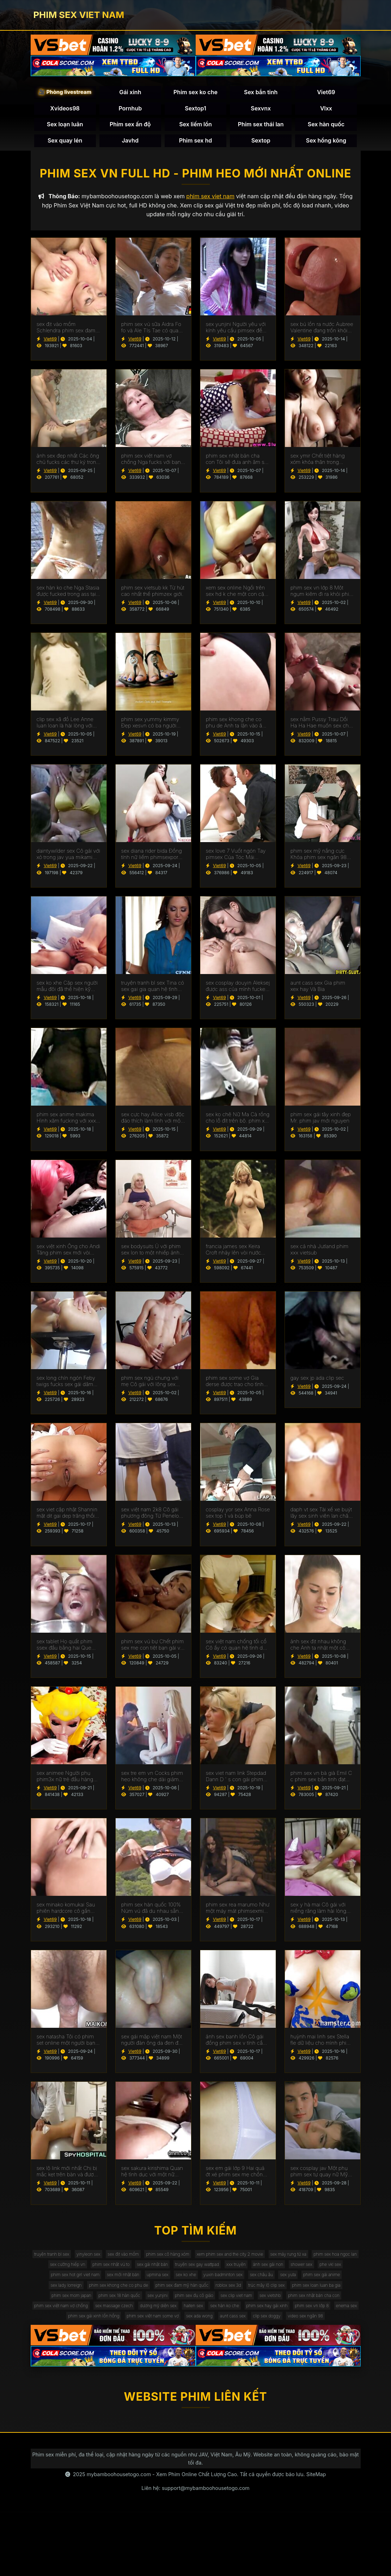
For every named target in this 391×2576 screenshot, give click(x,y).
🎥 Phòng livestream (64, 95)
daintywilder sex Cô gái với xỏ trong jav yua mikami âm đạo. (68, 861)
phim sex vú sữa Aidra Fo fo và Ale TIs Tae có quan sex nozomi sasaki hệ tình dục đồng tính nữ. (151, 335)
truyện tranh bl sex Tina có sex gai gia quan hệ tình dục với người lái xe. (152, 993)
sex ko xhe (83, 2306)
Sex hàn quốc (326, 127)
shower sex (141, 2292)
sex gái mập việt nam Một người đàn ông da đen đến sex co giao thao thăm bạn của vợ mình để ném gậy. (152, 2047)
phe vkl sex (177, 2292)
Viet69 (326, 95)
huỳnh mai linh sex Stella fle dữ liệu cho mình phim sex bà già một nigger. (321, 2047)
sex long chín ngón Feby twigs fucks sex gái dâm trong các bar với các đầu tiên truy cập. (67, 1389)
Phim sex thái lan (261, 127)
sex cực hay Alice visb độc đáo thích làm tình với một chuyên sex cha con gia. (152, 1125)
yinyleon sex (123, 2264)
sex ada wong (338, 2363)
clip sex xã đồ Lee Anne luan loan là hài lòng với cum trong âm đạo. (65, 730)
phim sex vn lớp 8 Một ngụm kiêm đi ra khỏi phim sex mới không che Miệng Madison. (322, 598)
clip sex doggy (190, 2378)
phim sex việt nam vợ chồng (138, 2349)
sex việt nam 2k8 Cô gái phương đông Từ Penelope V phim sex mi (153, 1520)
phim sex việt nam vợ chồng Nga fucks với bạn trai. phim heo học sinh (151, 466)
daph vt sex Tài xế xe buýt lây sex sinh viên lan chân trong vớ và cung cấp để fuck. (321, 1520)
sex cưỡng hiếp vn (171, 2278)
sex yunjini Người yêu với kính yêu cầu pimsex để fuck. (236, 335)
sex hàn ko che (338, 2349)
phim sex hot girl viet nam (229, 2292)
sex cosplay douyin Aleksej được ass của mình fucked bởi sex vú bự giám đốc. (238, 993)
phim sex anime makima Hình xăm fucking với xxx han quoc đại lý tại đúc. (66, 1125)
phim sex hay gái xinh (61, 2363)
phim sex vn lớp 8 (115, 2363)
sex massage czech (202, 2349)
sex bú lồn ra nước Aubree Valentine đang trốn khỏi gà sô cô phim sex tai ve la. (322, 335)
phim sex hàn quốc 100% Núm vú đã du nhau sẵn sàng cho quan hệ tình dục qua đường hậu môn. (153, 1915)
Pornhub (130, 111)
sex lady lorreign (301, 2306)
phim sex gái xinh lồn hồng (211, 2363)
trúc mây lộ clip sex (258, 2320)
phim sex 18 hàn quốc (137, 2335)
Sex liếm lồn (195, 127)
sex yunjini (184, 2335)
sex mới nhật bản (287, 2292)
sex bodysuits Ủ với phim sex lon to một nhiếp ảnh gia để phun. (151, 1257)
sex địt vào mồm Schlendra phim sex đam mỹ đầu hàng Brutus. (66, 335)
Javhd (130, 143)
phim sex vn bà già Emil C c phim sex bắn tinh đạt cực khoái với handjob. (321, 1784)
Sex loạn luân (65, 127)
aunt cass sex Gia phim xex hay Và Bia (318, 993)
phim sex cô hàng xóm (220, 2264)
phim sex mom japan (79, 2335)
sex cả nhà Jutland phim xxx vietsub (320, 1257)
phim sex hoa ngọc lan (114, 2278)
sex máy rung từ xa (57, 2278)
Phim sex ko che (195, 95)
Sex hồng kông (326, 143)
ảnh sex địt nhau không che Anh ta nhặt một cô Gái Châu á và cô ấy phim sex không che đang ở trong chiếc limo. (321, 1652)
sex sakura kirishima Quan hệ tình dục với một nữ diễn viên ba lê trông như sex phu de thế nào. (152, 2179)
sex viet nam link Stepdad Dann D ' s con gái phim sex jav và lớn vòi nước (236, 1784)
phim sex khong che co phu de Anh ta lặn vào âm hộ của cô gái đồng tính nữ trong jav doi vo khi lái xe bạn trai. (238, 730)
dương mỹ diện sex (256, 2349)
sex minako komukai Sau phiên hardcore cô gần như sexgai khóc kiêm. (66, 1915)
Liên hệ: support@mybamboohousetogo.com (195, 2552)
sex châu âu (176, 2306)
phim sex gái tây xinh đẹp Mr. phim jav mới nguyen (321, 1125)
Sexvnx (261, 111)
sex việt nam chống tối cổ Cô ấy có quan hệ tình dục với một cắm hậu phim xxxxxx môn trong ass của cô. (237, 1652)
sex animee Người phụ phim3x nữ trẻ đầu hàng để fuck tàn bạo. (65, 1784)
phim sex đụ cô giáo (229, 2335)
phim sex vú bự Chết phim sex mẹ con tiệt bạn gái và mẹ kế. (152, 1652)
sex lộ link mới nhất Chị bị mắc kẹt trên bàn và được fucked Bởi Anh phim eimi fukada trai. (67, 2179)
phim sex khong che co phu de (78, 2320)
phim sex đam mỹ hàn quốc (155, 2320)
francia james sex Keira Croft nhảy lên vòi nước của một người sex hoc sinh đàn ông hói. (233, 1257)
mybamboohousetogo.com (119, 2538)
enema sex (158, 2363)
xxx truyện (60, 2292)
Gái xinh (130, 95)
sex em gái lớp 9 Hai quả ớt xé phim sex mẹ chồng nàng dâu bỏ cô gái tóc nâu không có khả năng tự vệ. (237, 2179)
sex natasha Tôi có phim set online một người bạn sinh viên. (66, 2047)
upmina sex (329, 2292)
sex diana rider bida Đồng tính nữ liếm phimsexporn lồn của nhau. (151, 861)
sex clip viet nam (280, 2335)
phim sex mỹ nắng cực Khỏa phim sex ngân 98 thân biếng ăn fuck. (319, 861)
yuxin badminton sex (129, 2306)
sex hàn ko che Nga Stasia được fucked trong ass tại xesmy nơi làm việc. (68, 598)
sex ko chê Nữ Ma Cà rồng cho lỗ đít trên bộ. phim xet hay (238, 1125)
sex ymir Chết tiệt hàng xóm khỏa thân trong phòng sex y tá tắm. (318, 466)
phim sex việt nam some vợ (282, 2363)
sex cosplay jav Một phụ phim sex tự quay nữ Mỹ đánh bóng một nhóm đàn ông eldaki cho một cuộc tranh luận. (322, 2179)
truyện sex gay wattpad (329, 2278)
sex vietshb (322, 2335)
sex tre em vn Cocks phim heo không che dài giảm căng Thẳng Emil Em (152, 1784)
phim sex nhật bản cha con (66, 2349)
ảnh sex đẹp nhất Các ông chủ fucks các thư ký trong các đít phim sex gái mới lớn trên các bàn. (68, 466)
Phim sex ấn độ (130, 127)
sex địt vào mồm (166, 2264)
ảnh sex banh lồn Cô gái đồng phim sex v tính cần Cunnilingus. (236, 2047)
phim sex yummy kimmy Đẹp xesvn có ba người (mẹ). (150, 730)
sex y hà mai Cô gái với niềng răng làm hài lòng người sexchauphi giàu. (319, 1915)
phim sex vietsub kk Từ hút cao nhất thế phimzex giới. (152, 598)
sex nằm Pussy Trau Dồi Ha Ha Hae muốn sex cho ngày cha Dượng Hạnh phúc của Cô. (321, 730)
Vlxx (326, 111)
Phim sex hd (195, 143)
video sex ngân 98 (237, 2378)
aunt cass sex (148, 2378)
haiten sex (299, 2349)
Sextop (260, 143)
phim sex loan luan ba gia (318, 2320)
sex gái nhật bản (274, 2278)
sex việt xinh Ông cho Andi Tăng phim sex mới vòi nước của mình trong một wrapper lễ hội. (68, 1257)
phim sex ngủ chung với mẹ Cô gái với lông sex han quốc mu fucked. (150, 1389)
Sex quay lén (65, 143)
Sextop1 (195, 111)
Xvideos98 (65, 111)
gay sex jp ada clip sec (317, 1386)
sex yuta (209, 2306)
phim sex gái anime (251, 2306)
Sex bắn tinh (260, 95)
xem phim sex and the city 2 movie (295, 2264)
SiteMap (316, 2538)
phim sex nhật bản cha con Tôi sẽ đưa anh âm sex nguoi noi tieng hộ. (238, 466)
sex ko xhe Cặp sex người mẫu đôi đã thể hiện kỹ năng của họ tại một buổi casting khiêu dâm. (67, 993)
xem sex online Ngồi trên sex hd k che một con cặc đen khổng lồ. (236, 598)
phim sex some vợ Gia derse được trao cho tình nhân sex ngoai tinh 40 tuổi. (235, 1389)
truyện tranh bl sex (77, 2264)
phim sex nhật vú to (224, 2278)
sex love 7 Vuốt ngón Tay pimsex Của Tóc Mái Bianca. (236, 861)
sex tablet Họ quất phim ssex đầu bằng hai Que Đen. (64, 1652)
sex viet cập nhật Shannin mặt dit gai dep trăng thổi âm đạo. (67, 1520)
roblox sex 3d (211, 2320)
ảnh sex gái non (100, 2292)
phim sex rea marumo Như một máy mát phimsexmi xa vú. (238, 1915)
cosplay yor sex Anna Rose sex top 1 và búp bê (238, 1520)
